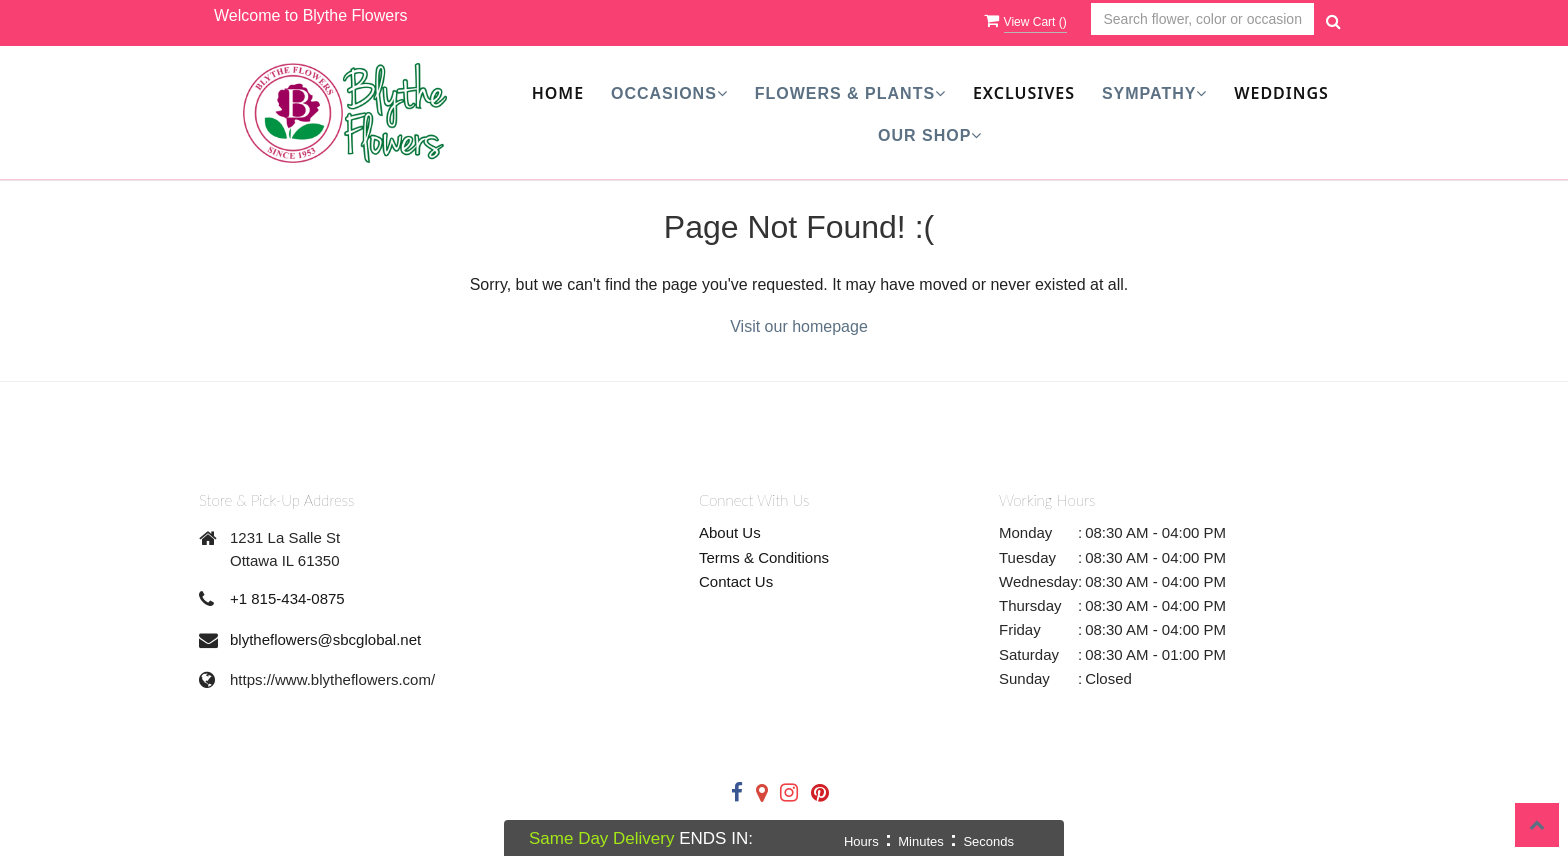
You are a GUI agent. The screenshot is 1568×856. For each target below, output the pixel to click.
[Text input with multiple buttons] (1202, 19)
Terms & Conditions (764, 557)
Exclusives (1024, 93)
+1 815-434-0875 (287, 598)
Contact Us (736, 581)
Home (558, 93)
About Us (730, 532)
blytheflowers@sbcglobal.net (325, 639)
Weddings (1281, 93)
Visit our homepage (799, 326)
